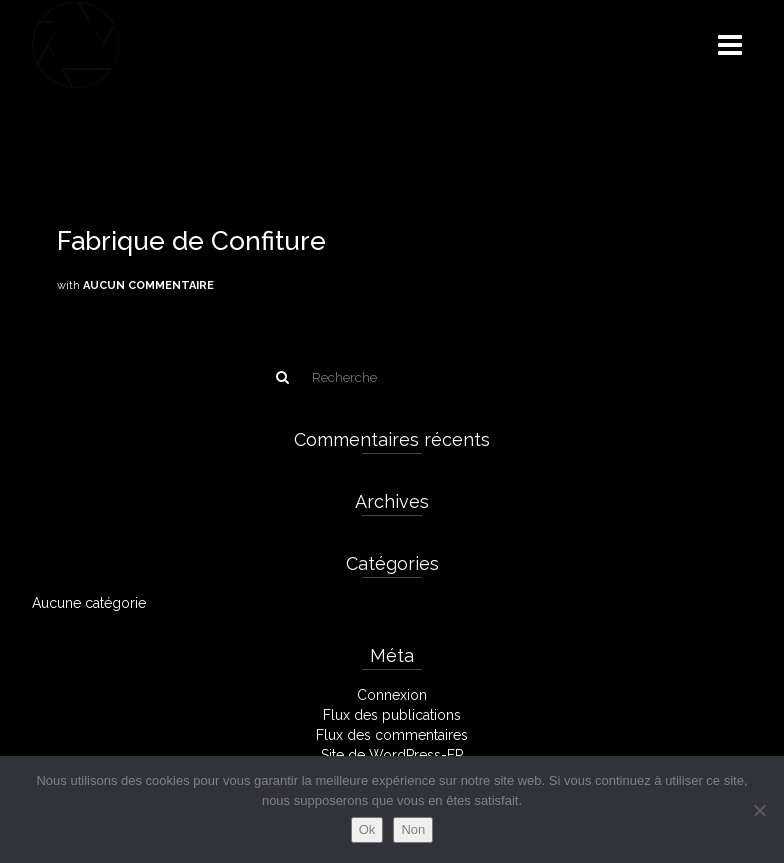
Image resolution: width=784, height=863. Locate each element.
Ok (367, 829)
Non (413, 829)
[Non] (759, 810)
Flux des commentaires (392, 735)
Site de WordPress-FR (392, 755)
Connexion (392, 695)
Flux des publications (392, 715)
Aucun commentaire (148, 285)
